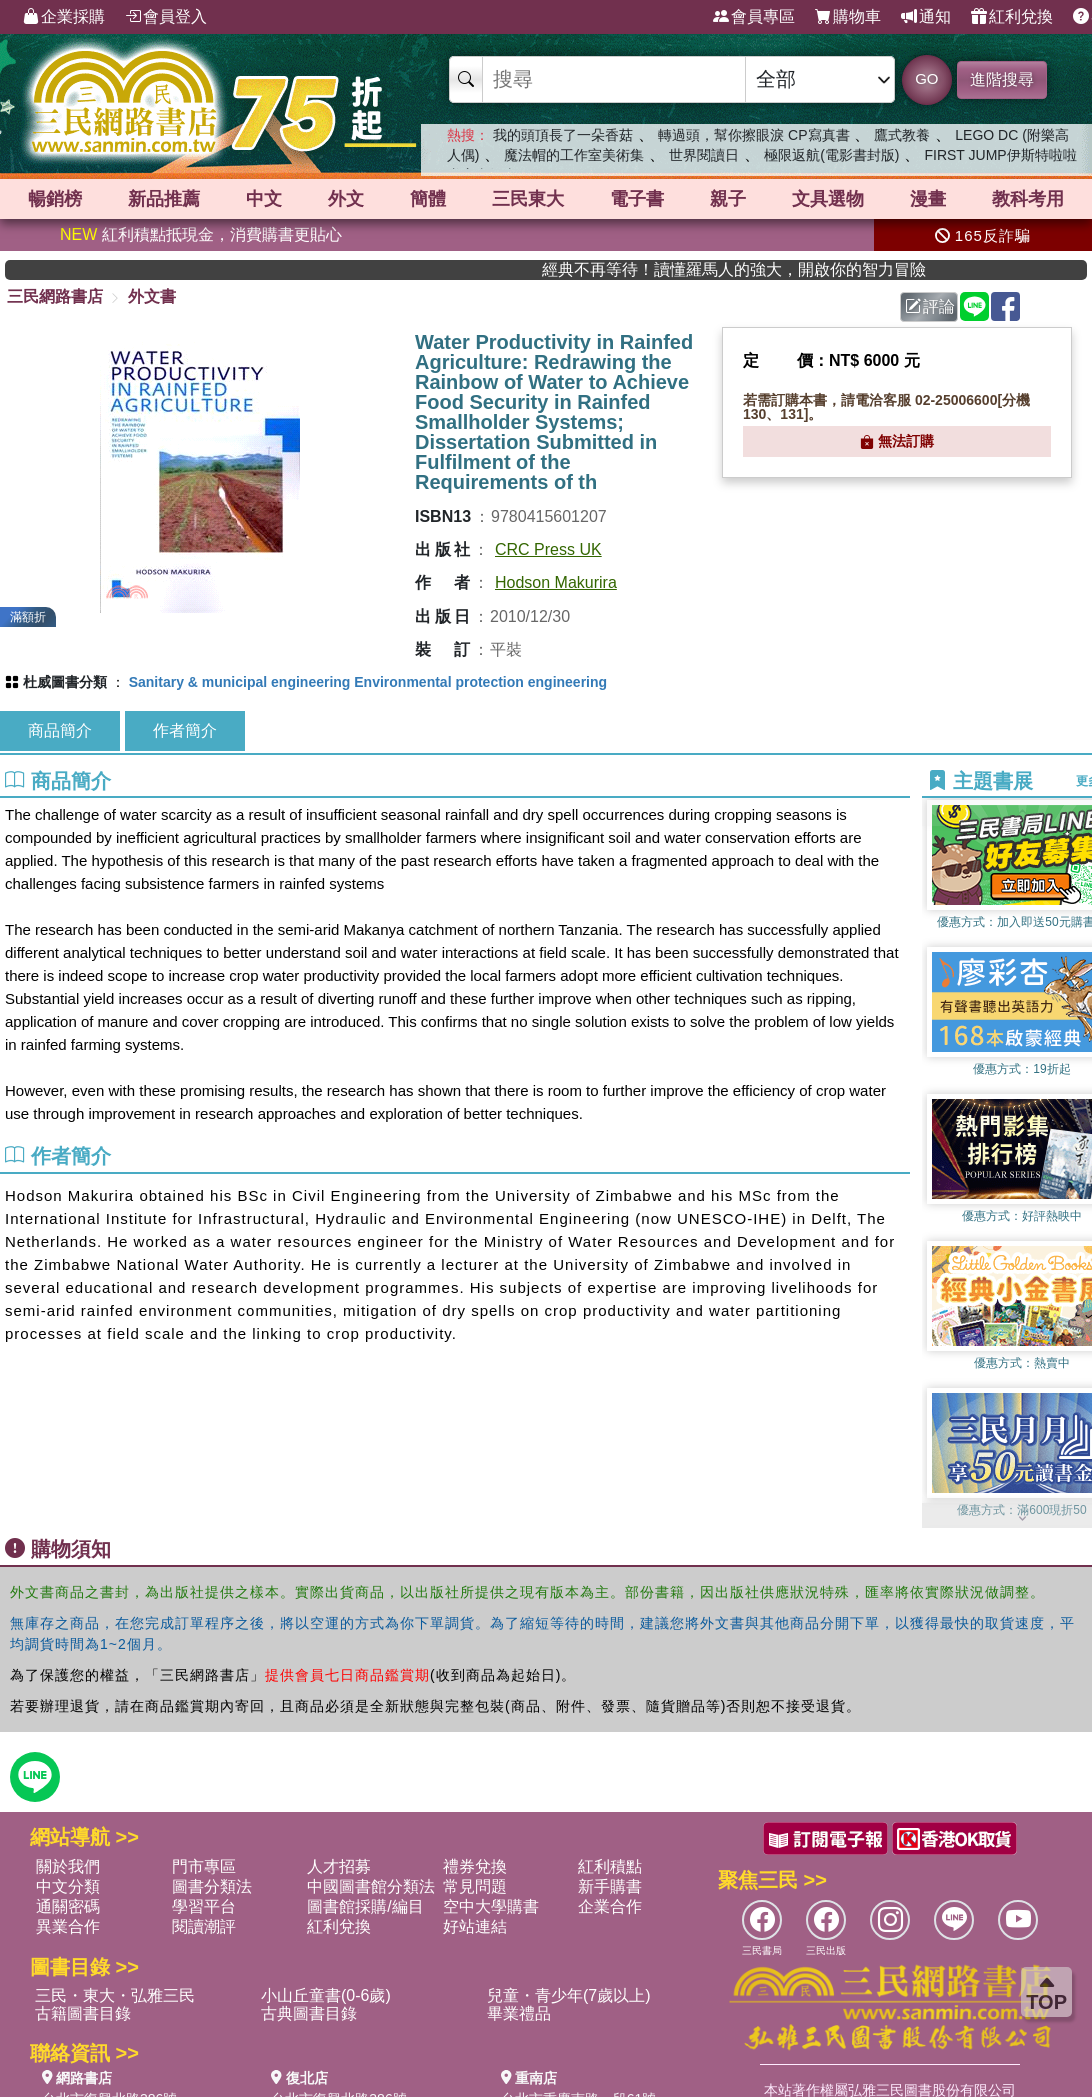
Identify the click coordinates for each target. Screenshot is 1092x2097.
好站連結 (475, 1926)
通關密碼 (68, 1906)
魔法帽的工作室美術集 (574, 155)
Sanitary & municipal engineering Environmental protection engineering (368, 682)
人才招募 (339, 1866)
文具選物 (828, 199)
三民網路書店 (55, 296)
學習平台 (204, 1906)
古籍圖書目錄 (83, 2013)
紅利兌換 (1012, 17)
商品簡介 (60, 730)
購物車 (848, 17)
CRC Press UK (548, 549)
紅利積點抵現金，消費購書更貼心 (201, 234)
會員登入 (166, 17)
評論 (930, 306)
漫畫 (928, 199)
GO (926, 78)
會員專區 (754, 17)
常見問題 (475, 1886)
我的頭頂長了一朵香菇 (563, 135)
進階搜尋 (1002, 79)
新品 (164, 199)
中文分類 (68, 1886)
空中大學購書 (491, 1906)
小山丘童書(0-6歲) (326, 1995)
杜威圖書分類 (65, 682)
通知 (926, 17)
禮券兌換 (475, 1866)
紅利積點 (610, 1866)
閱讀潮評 (204, 1926)
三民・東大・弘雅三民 (115, 1995)
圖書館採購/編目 (365, 1906)
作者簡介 (185, 730)
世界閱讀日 (704, 155)
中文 (264, 199)
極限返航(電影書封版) (831, 155)
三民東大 (528, 199)
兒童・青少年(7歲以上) (569, 1995)
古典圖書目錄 (309, 2013)
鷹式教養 (902, 135)
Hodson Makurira (556, 582)
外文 (346, 199)
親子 (728, 199)
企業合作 (610, 1906)
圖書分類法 (212, 1886)
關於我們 (68, 1866)
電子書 (637, 199)
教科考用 (1028, 199)
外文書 (152, 296)
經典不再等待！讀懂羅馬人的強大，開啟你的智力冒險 (779, 269)
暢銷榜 (55, 199)
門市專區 (204, 1866)
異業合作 (68, 1926)
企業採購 (64, 17)
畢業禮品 (519, 2013)
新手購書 (610, 1886)
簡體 (428, 199)
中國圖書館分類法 (371, 1886)
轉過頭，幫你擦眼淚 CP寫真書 (753, 135)
